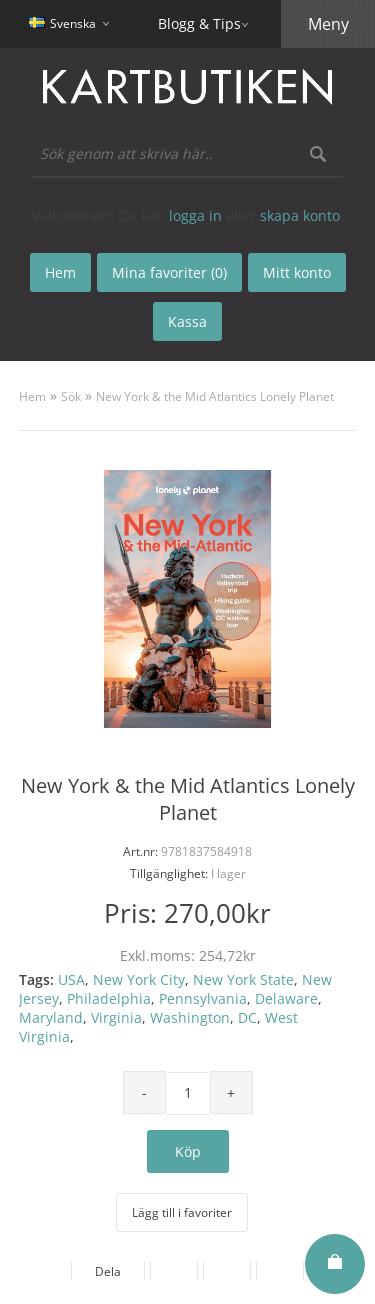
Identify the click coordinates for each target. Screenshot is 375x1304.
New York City (139, 979)
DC (247, 1017)
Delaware (286, 998)
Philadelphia (109, 998)
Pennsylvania (203, 998)
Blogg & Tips (199, 23)
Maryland (51, 1017)
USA (71, 979)
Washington (190, 1017)
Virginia (116, 1017)
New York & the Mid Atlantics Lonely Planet (215, 396)
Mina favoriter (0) (169, 272)
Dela (108, 1271)
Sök (71, 396)
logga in (195, 215)
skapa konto (300, 215)
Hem (32, 396)
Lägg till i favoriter (182, 1212)
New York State (243, 979)
